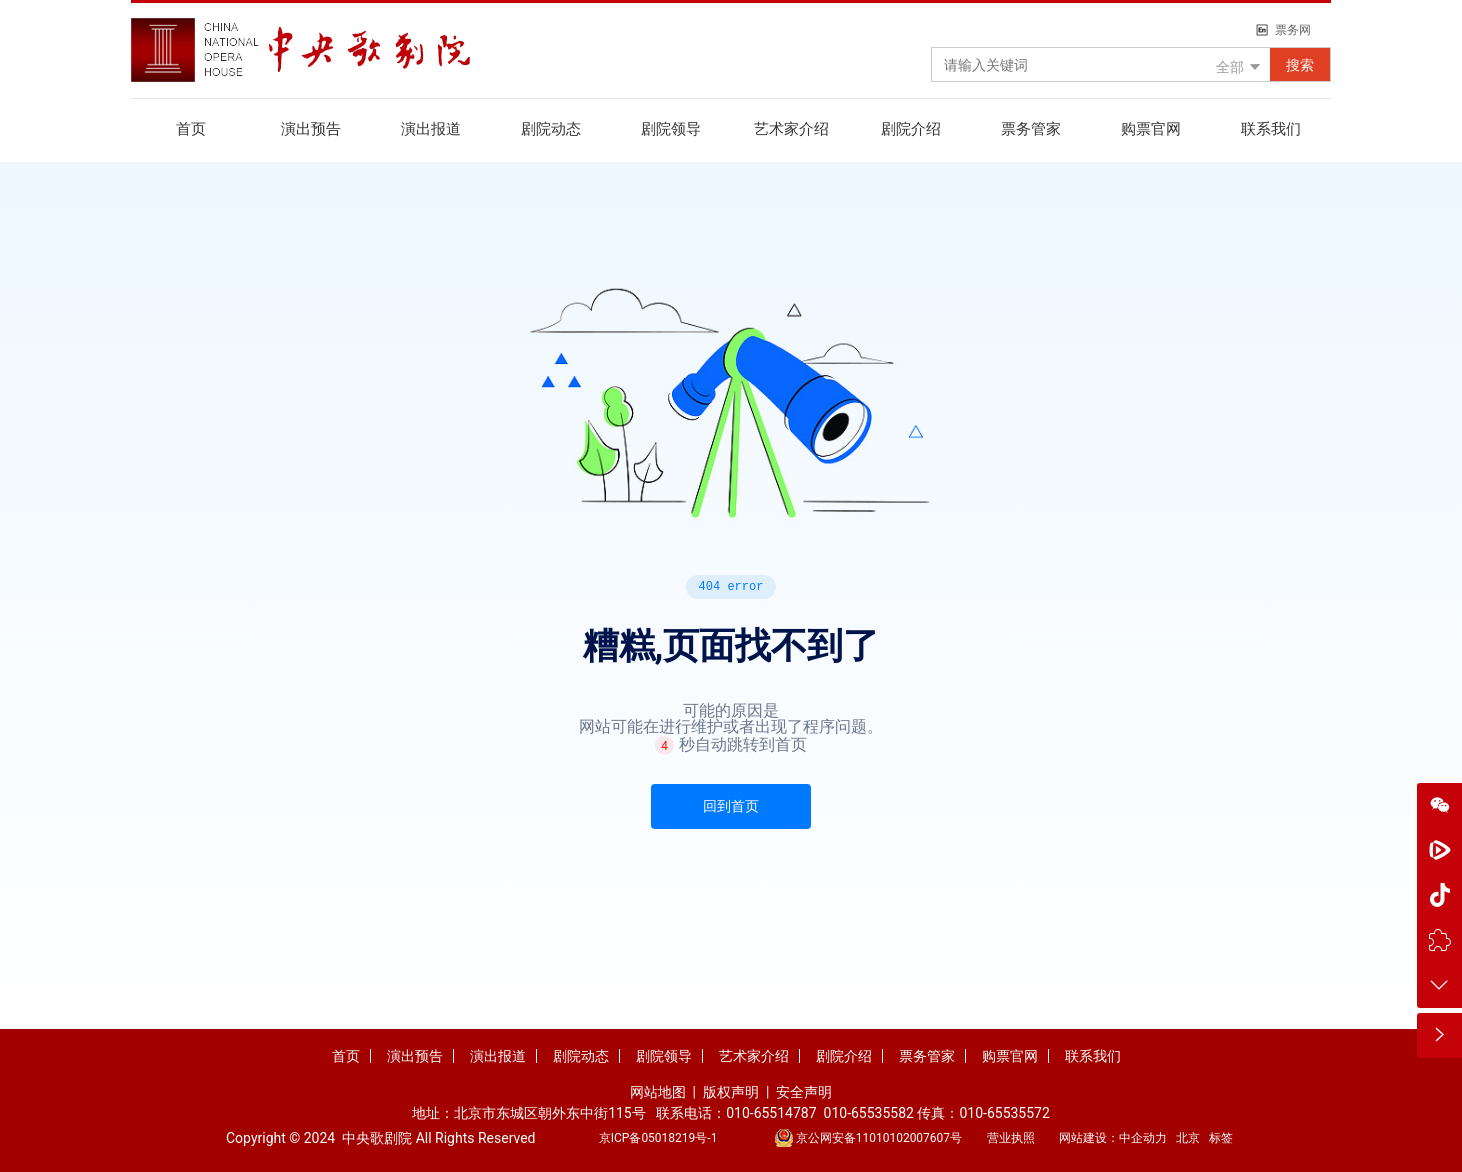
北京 (1188, 1138)
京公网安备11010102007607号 (879, 1138)
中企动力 (1143, 1138)
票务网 (1293, 30)
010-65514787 (771, 1113)
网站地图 (658, 1092)
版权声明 (732, 1092)
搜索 (1300, 65)
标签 (1221, 1138)
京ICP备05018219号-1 (658, 1138)
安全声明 (804, 1092)
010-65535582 (869, 1113)
